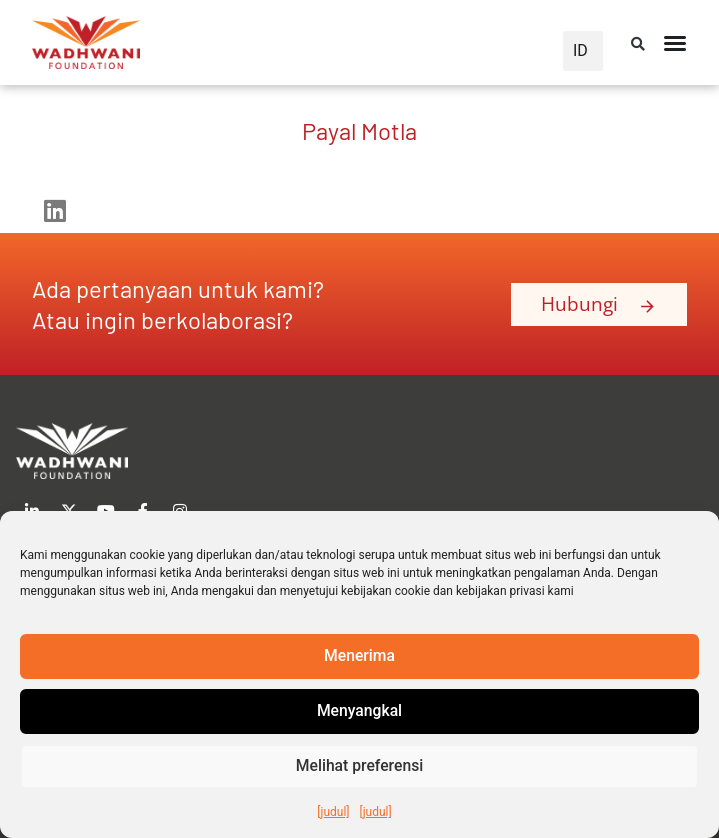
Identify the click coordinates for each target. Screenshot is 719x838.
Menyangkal (359, 712)
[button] (638, 44)
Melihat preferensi (360, 767)
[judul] (333, 812)
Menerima (360, 657)
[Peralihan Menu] (675, 43)
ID (580, 50)
